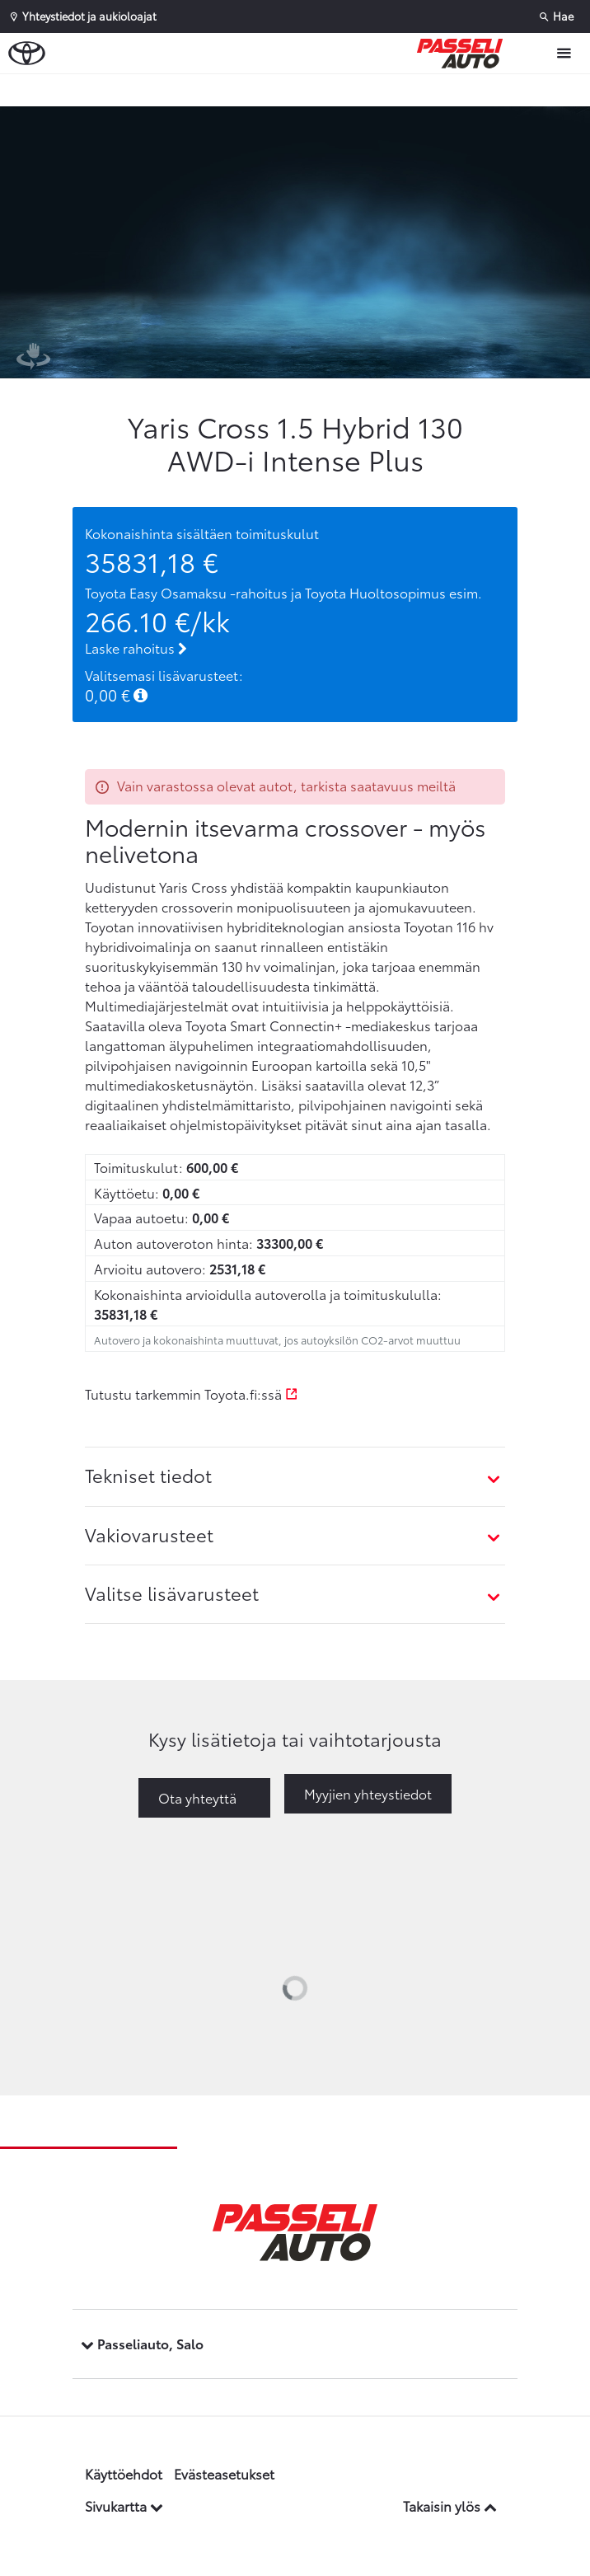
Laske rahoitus (136, 647)
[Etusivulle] (464, 53)
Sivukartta (124, 2505)
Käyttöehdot (123, 2473)
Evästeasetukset (224, 2473)
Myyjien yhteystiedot (368, 1793)
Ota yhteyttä (197, 1797)
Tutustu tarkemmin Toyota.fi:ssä (191, 1393)
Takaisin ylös (450, 2505)
